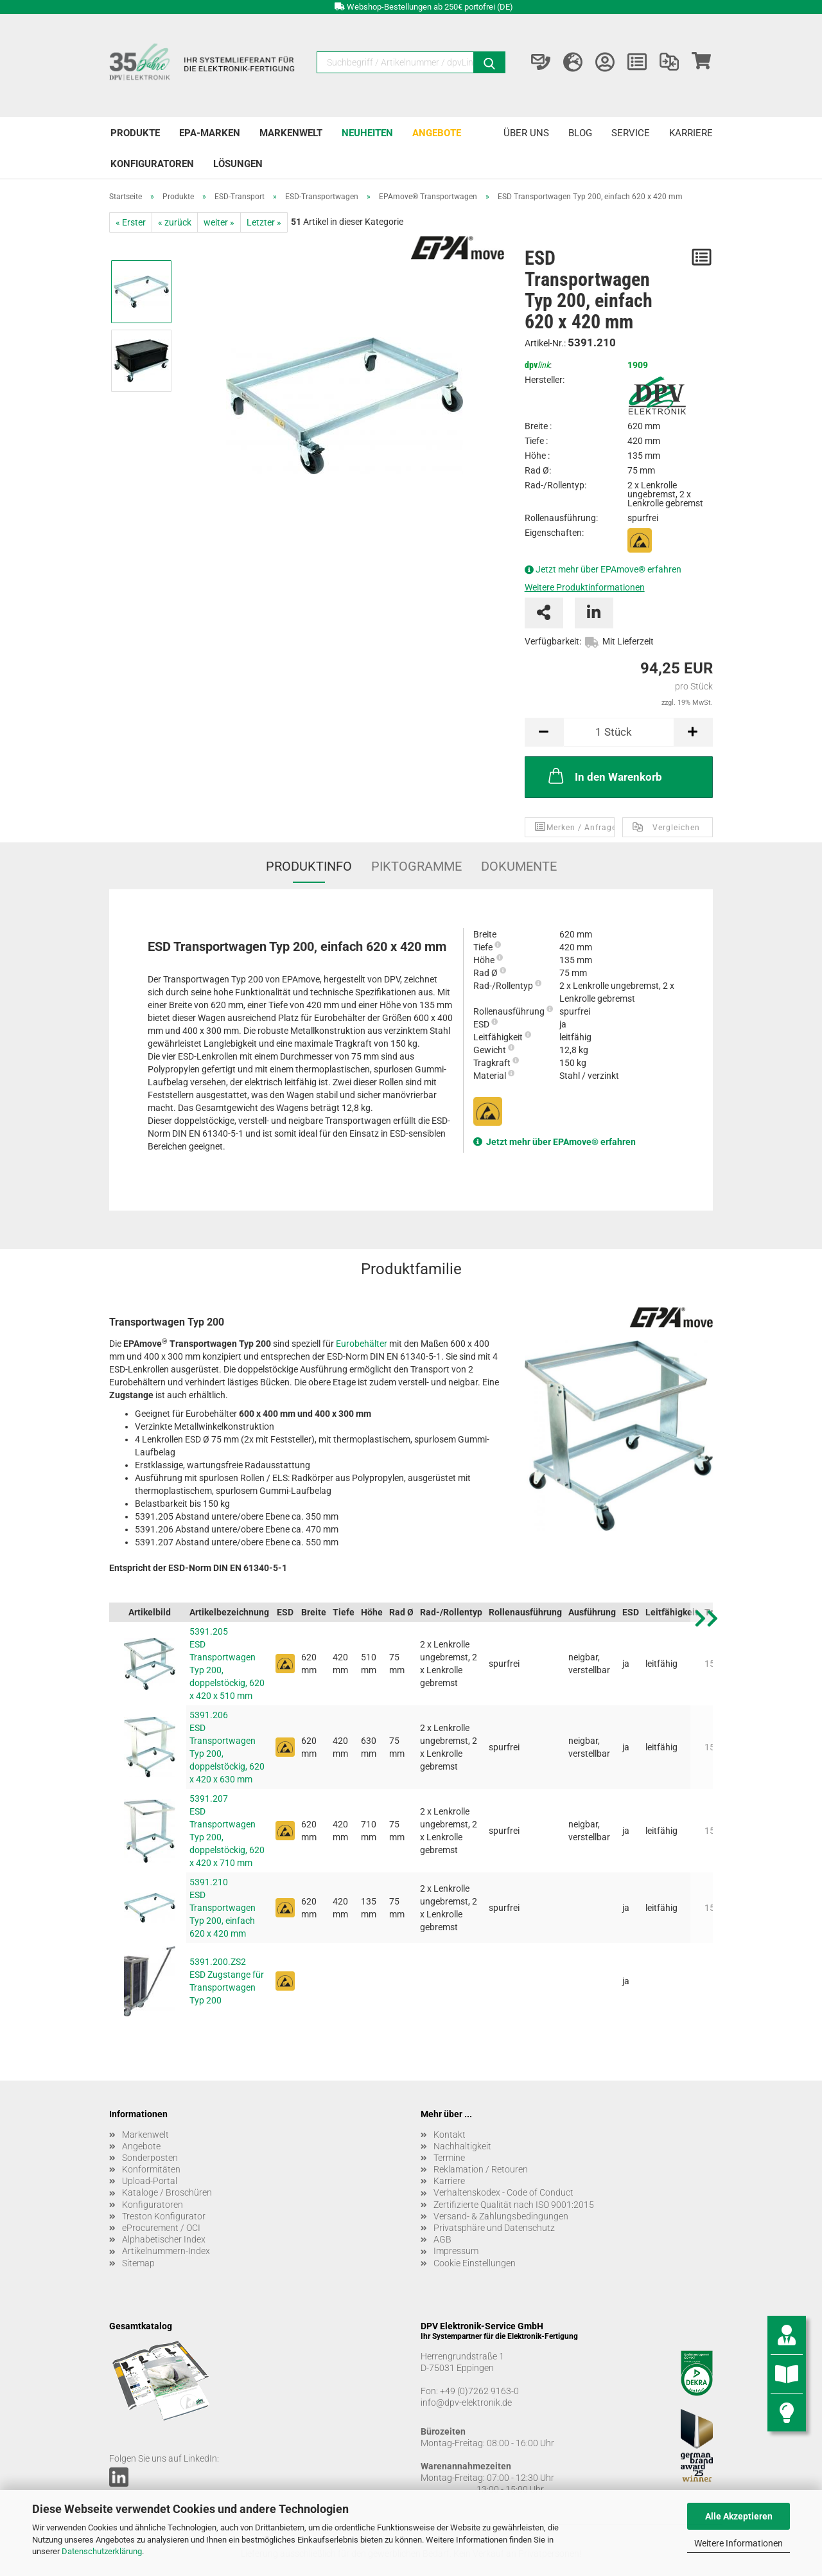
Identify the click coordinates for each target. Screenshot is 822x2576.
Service (630, 133)
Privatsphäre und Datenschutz (494, 2228)
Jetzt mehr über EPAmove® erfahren (608, 569)
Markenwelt (290, 133)
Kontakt (449, 2134)
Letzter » (264, 222)
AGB (442, 2239)
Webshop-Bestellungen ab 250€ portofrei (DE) (430, 7)
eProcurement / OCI (161, 2228)
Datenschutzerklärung (102, 2551)
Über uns (526, 133)
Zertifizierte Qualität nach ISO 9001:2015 (513, 2204)
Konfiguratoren (152, 164)
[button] (706, 1833)
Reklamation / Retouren (480, 2169)
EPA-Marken (209, 133)
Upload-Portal (149, 2181)
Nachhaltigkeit (462, 2146)
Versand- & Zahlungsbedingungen (500, 2216)
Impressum (455, 2251)
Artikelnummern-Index (166, 2251)
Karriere (691, 133)
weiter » (219, 222)
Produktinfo (309, 866)
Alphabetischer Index (164, 2239)
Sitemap (138, 2263)
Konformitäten (151, 2169)
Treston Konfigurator (164, 2216)
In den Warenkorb (604, 775)
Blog (580, 133)
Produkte (135, 133)
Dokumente (519, 866)
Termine (449, 2158)
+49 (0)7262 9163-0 (479, 2391)
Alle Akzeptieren (739, 2516)
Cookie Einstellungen (474, 2263)
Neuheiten (367, 133)
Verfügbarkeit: (553, 641)
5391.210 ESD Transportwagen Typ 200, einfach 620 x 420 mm (222, 1908)
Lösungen (238, 164)
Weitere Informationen (738, 2543)
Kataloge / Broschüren (167, 2192)
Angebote (436, 133)
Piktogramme (416, 866)
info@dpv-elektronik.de (466, 2402)
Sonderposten (150, 2158)
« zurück (174, 222)
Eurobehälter (361, 1343)
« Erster (131, 222)
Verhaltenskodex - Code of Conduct (503, 2192)
